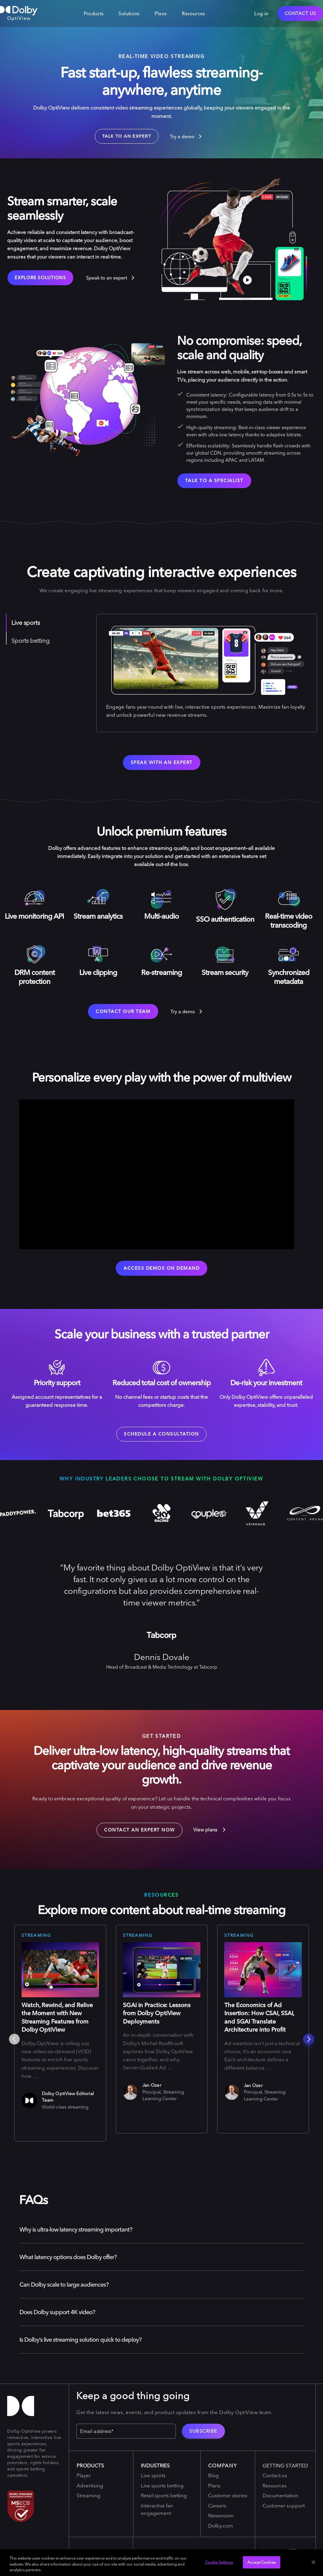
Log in (261, 13)
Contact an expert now (136, 1832)
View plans (209, 1834)
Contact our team (123, 1012)
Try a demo (182, 137)
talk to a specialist (214, 481)
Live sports (25, 624)
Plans (161, 13)
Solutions (128, 13)
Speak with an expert (162, 763)
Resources (193, 13)
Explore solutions (40, 279)
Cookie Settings (219, 2562)
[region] (161, 2562)
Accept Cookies (261, 2562)
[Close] (313, 2562)
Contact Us (300, 13)
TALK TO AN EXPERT (125, 137)
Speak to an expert (106, 279)
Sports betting (30, 641)
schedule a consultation (161, 1438)
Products (94, 13)
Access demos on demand (161, 1269)
